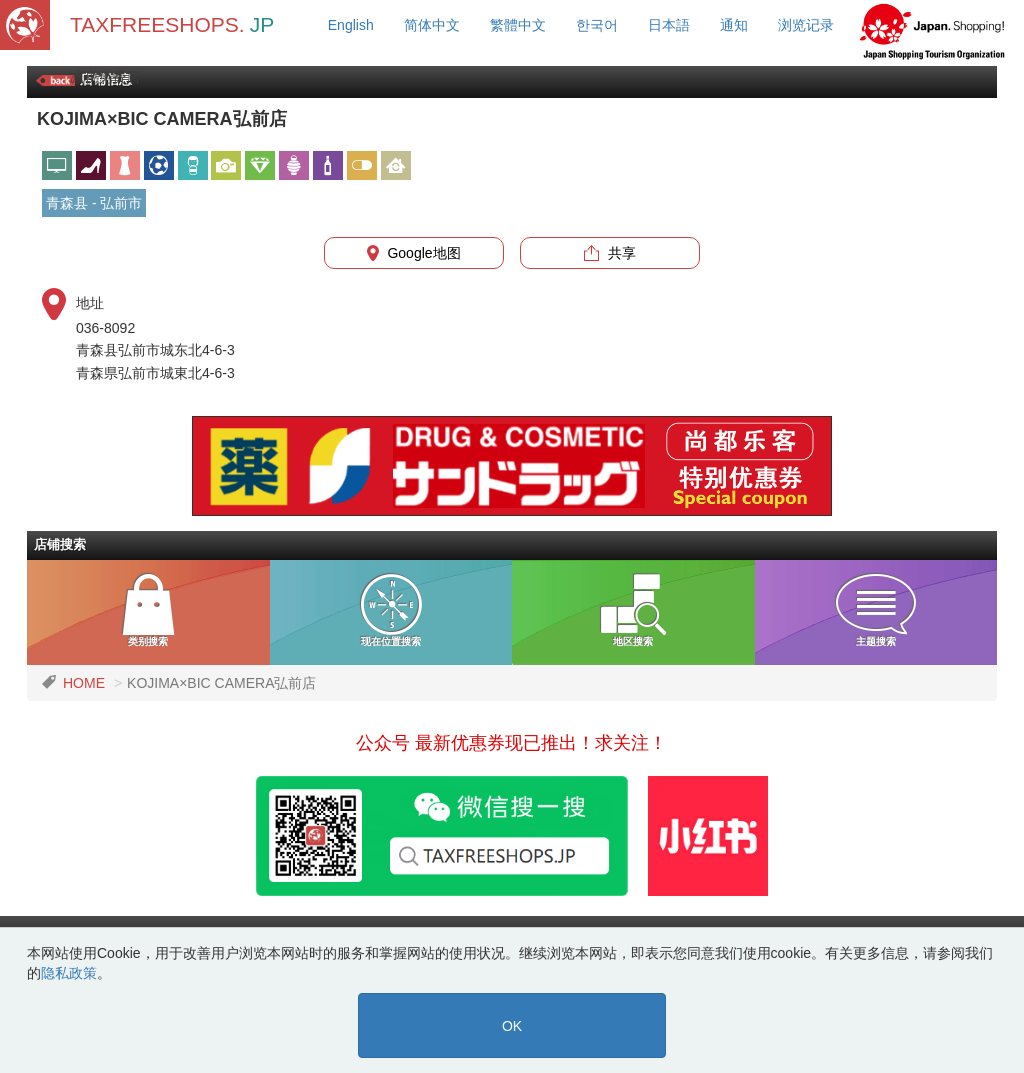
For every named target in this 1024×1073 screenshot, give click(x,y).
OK (512, 1026)
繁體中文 (518, 25)
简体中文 (432, 25)
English (351, 25)
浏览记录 (806, 25)
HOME (84, 683)
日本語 (669, 25)
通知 (734, 25)
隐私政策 (69, 973)
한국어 (597, 25)
